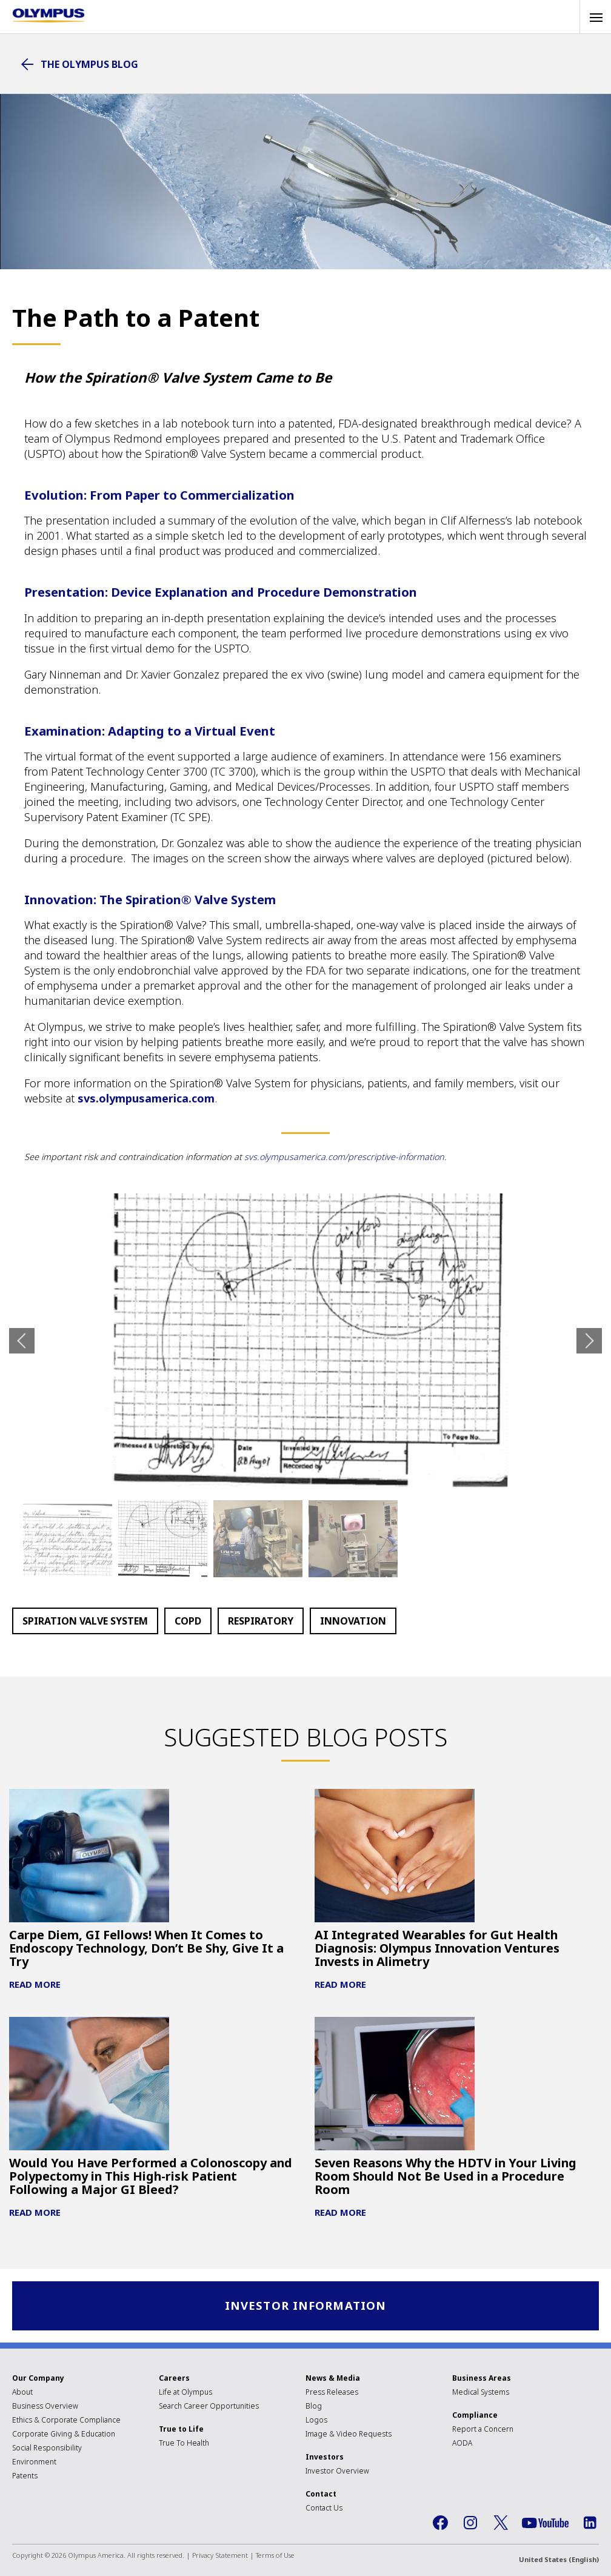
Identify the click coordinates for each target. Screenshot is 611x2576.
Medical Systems (480, 2392)
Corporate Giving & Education (63, 2434)
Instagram (470, 2523)
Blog (314, 2406)
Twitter (501, 2523)
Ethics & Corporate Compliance (66, 2420)
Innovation (353, 1621)
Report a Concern (482, 2429)
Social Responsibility (47, 2448)
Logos (316, 2420)
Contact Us (324, 2508)
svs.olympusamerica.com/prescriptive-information (344, 1156)
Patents (25, 2476)
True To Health (184, 2443)
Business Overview (45, 2406)
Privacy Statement (220, 2555)
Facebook (440, 2523)
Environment (34, 2462)
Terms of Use (275, 2555)
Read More (35, 1984)
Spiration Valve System (85, 1621)
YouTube (545, 2523)
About (22, 2392)
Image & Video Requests (349, 2434)
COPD (188, 1621)
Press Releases (332, 2392)
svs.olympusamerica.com (146, 1098)
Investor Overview (337, 2471)
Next (589, 1340)
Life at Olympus (185, 2392)
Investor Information (305, 2306)
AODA (462, 2443)
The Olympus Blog (89, 64)
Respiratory (260, 1621)
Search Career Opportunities (209, 2406)
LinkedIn (590, 2523)
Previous (22, 1340)
